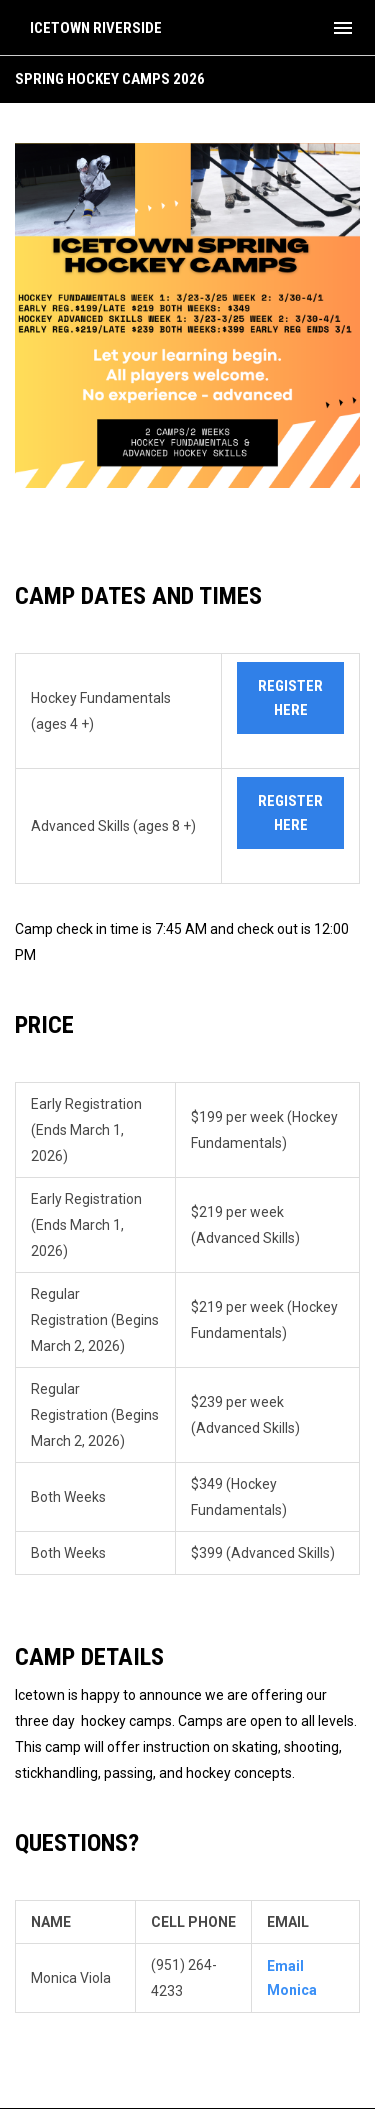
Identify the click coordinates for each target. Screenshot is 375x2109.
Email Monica (292, 1978)
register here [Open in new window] (290, 698)
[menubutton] (343, 28)
